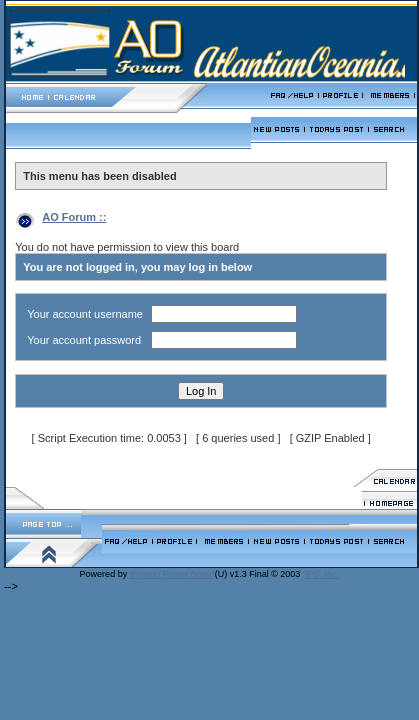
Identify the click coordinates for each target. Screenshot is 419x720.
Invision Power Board (172, 574)
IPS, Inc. (322, 574)
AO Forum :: (74, 217)
